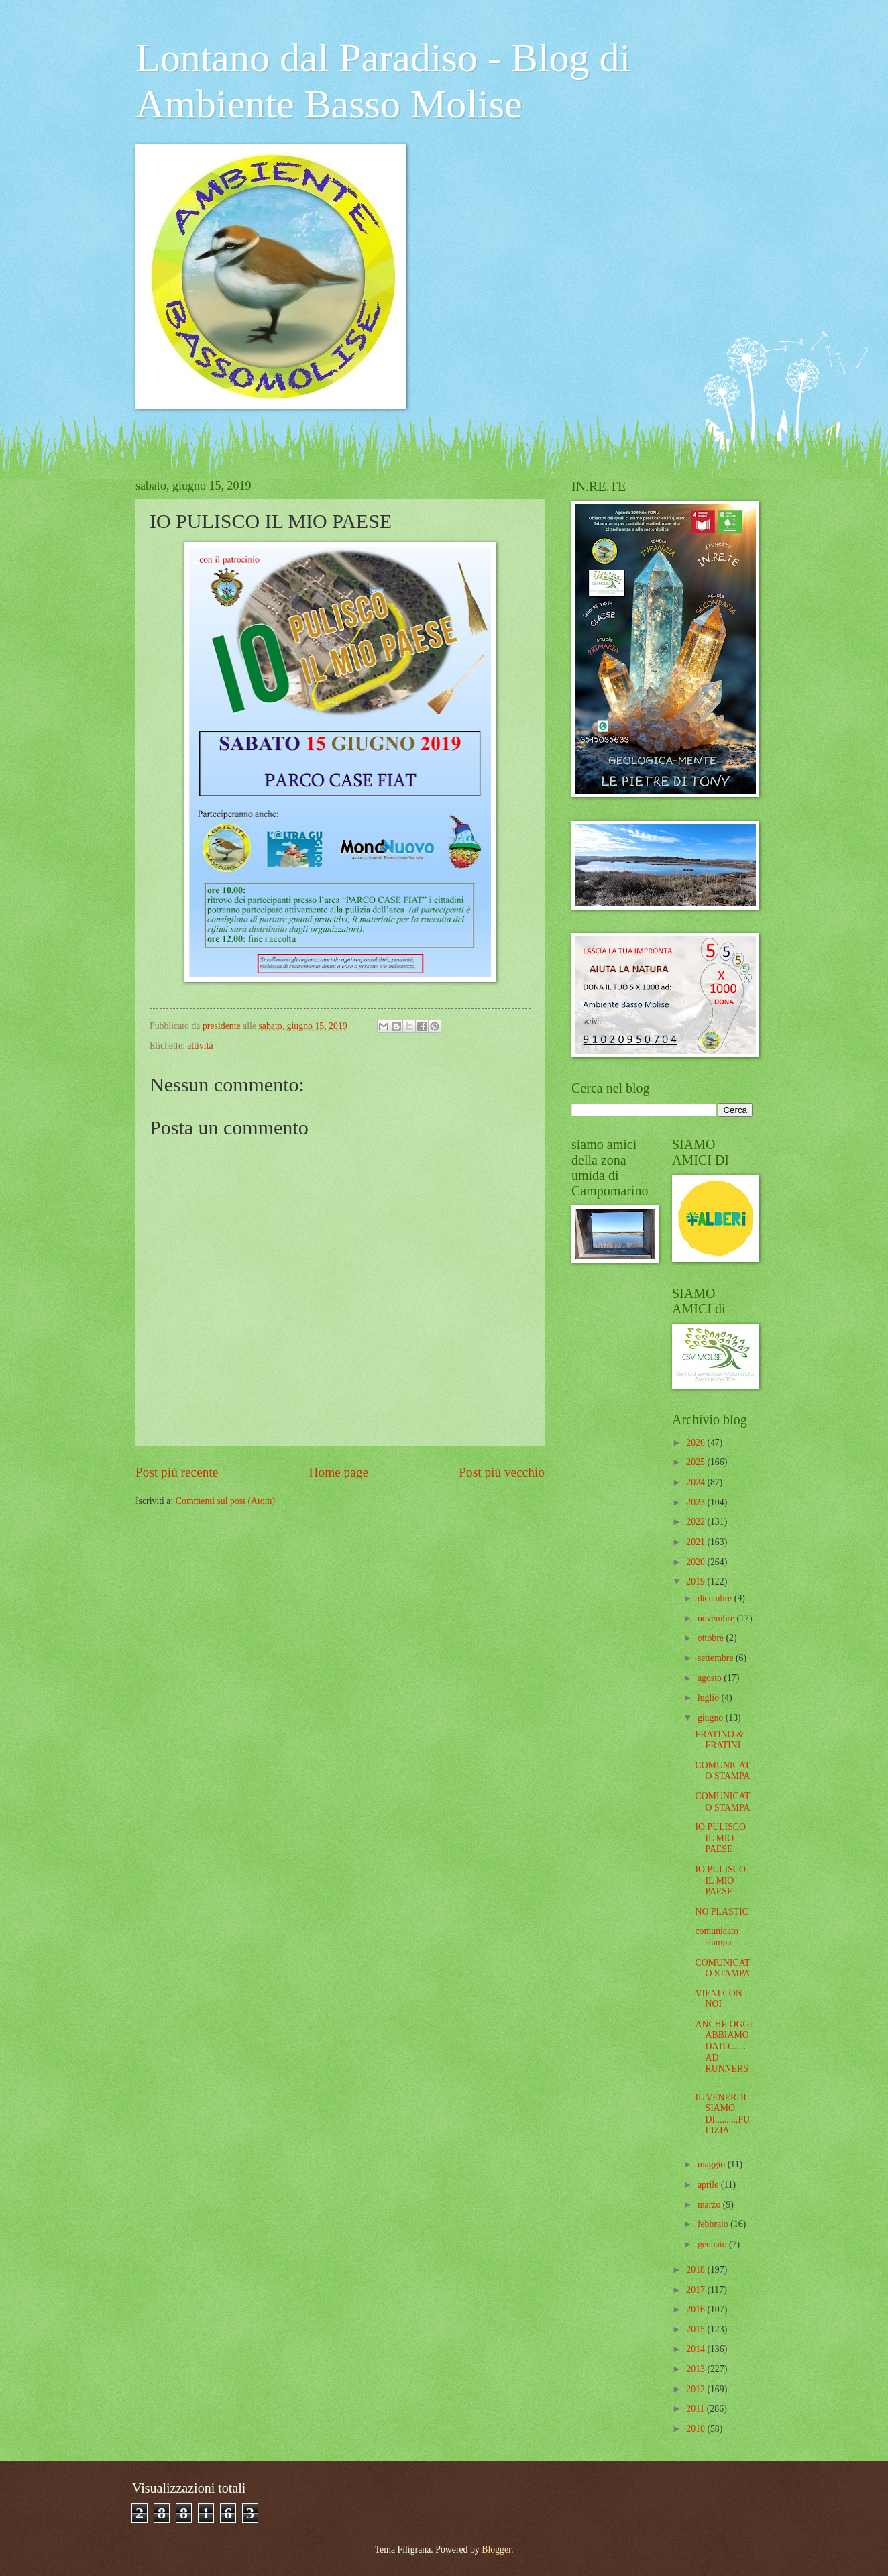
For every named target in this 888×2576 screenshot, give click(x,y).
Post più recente (176, 1472)
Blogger (496, 2549)
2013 (696, 2369)
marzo (710, 2205)
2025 (696, 1462)
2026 (696, 1443)
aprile (709, 2185)
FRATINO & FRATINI (719, 1740)
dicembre (716, 1598)
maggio (713, 2164)
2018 (696, 2270)
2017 (696, 2290)
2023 (696, 1502)
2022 (696, 1522)
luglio (710, 1698)
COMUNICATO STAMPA (722, 1771)
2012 (696, 2389)
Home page (338, 1472)
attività (200, 1045)
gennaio (713, 2244)
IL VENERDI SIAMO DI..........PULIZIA (722, 2114)
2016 (696, 2309)
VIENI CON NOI (718, 1999)
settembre (717, 1658)
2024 (696, 1482)
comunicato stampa (716, 1936)
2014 (696, 2349)
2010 (696, 2429)
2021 (696, 1542)
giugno (712, 1718)
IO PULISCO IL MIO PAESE (720, 1838)
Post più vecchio (502, 1472)
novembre (717, 1618)
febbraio (714, 2224)
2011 (696, 2409)
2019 (696, 1581)
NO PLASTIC (721, 1912)
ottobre (712, 1638)
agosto (711, 1678)
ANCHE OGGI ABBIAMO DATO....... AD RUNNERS (723, 2046)
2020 (696, 1562)
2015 (696, 2329)
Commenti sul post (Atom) (225, 1501)
